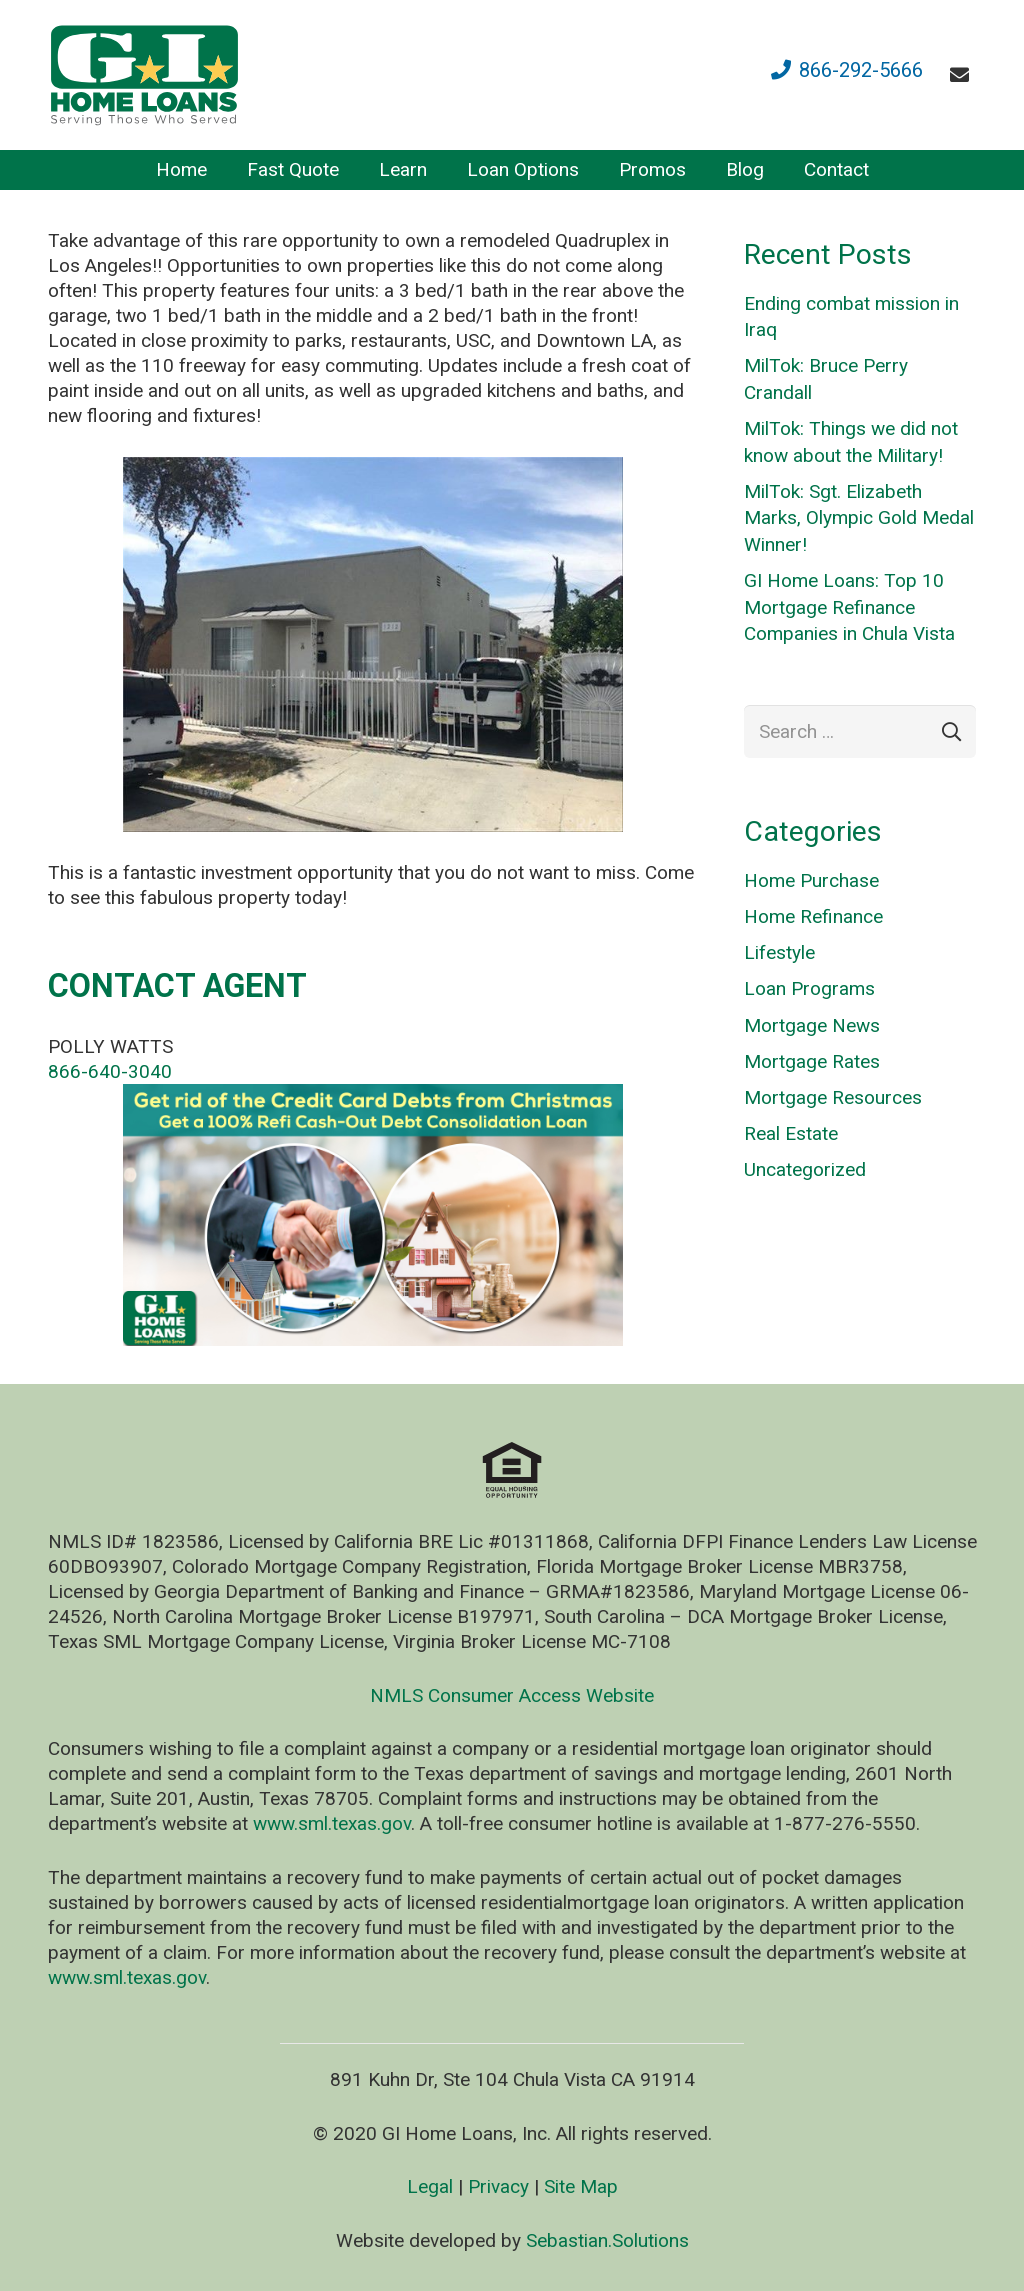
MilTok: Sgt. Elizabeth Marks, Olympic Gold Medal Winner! (859, 518)
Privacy (498, 2186)
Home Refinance (813, 916)
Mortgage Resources (833, 1097)
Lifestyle (779, 952)
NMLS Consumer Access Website (512, 1695)
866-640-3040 (110, 1071)
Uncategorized (805, 1169)
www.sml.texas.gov (332, 1823)
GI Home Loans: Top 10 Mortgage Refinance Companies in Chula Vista (849, 607)
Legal (430, 2186)
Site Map (581, 2186)
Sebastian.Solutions (607, 2240)
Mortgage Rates (812, 1061)
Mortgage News (812, 1025)
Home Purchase (811, 880)
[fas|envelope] (963, 74)
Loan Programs (809, 988)
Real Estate (791, 1133)
